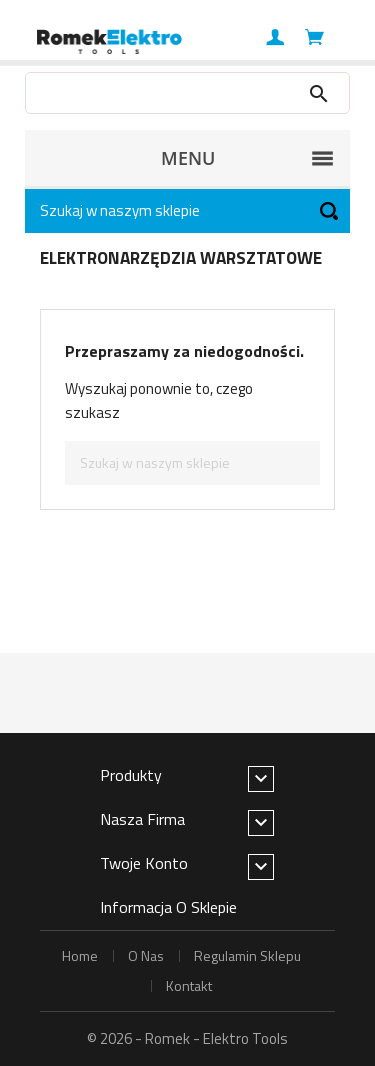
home (80, 955)
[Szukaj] (187, 211)
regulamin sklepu (247, 955)
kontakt (189, 985)
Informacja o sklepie (168, 907)
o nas (146, 955)
